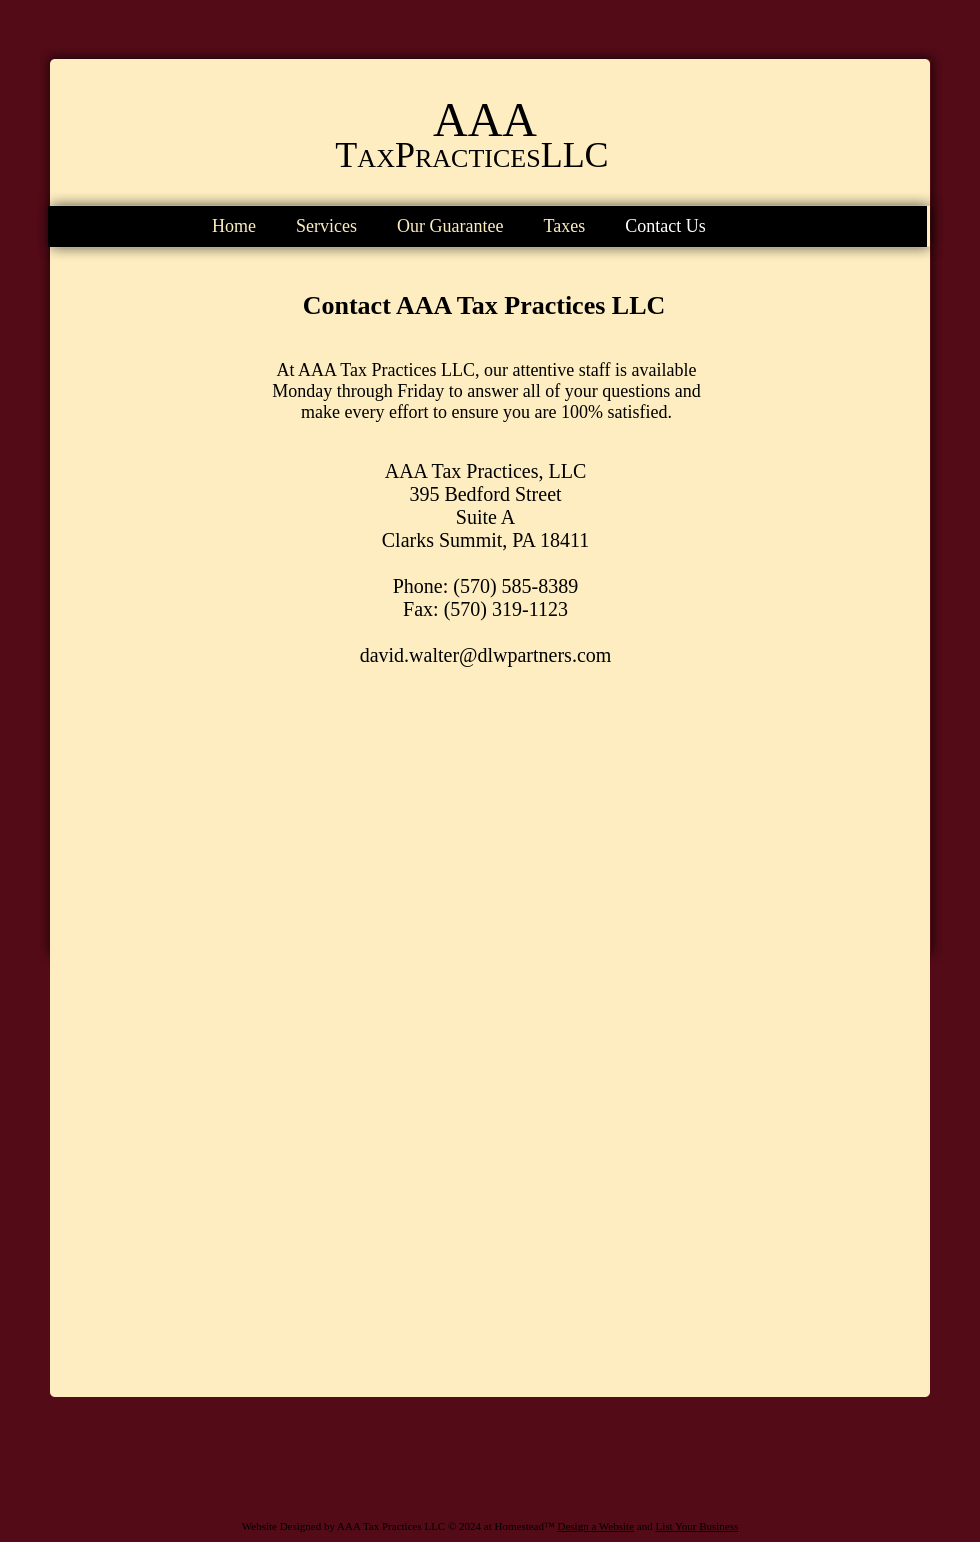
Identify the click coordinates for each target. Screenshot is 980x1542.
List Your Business (696, 1526)
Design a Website (596, 1526)
